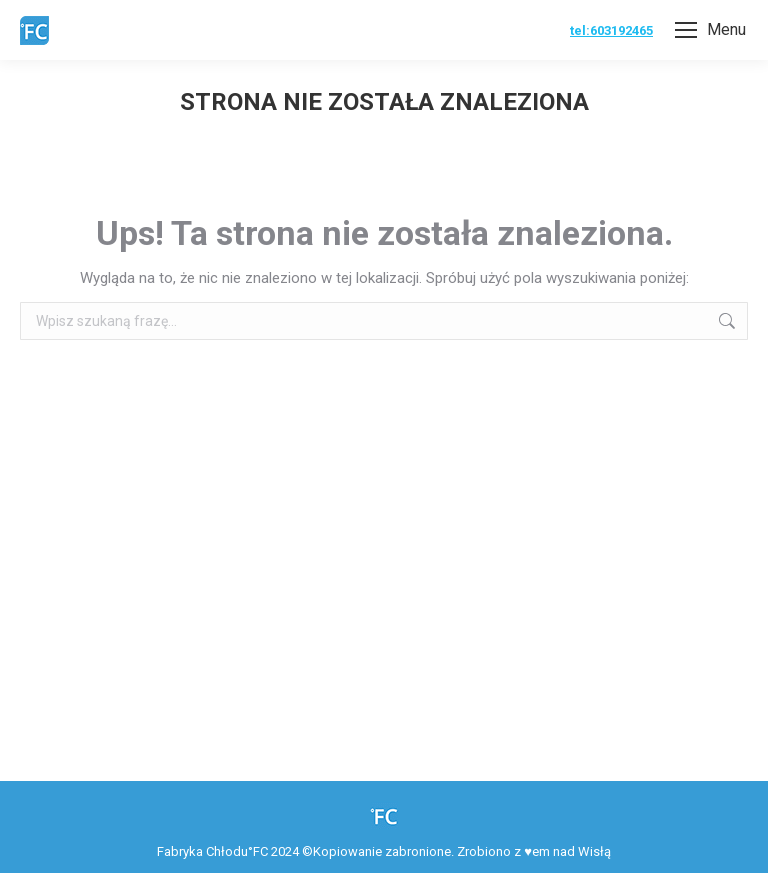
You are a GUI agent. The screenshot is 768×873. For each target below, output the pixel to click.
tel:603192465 (611, 30)
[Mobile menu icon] (710, 30)
